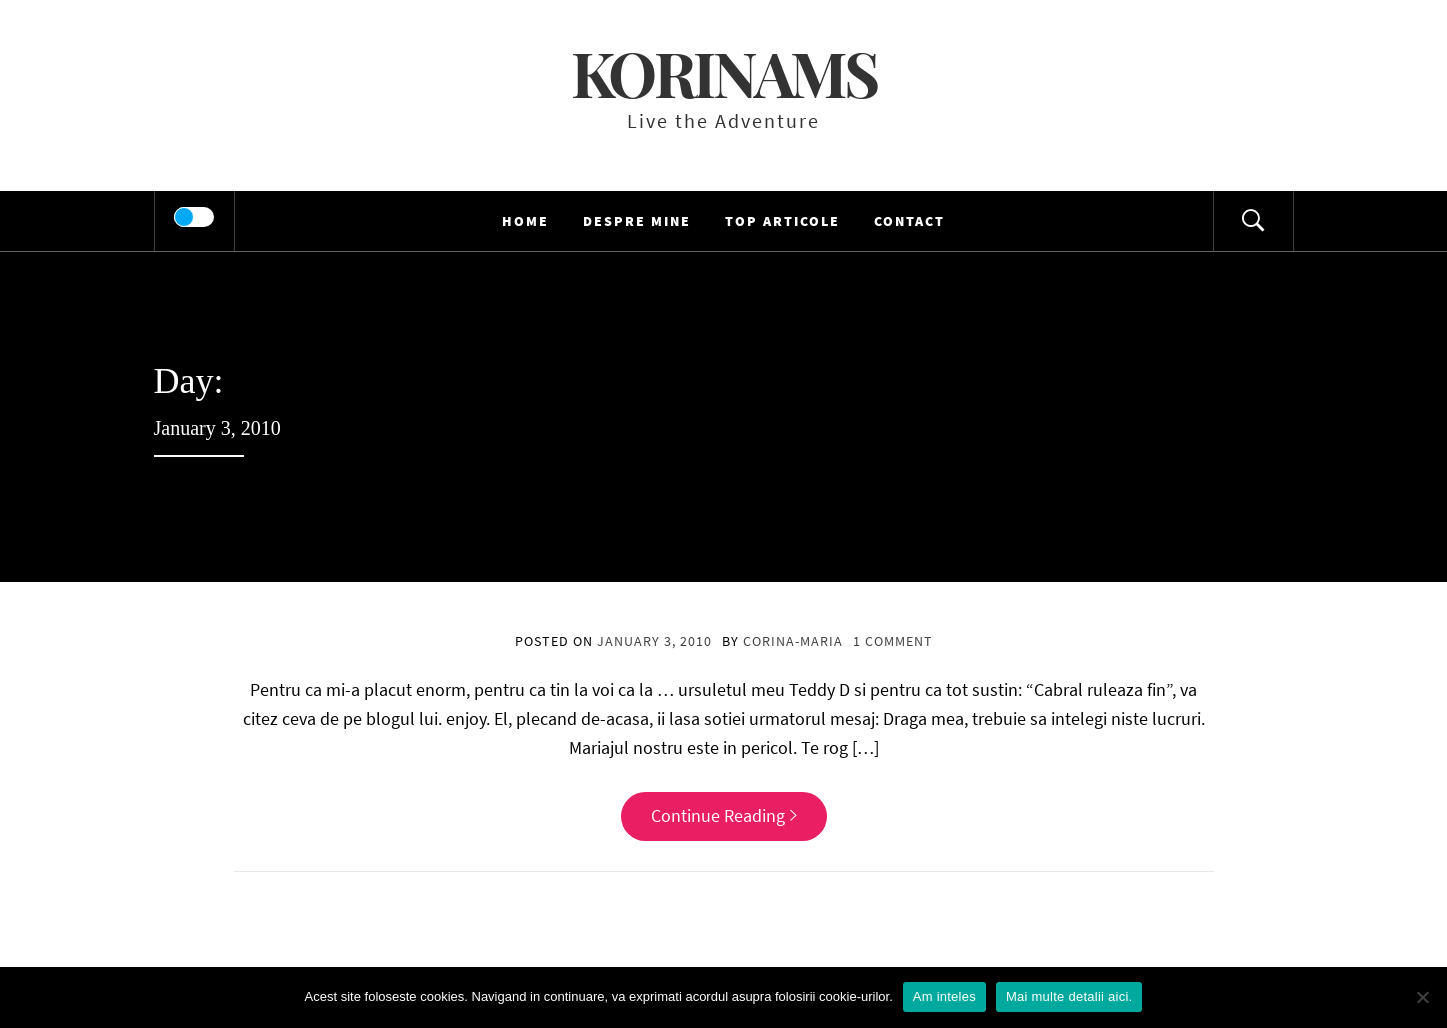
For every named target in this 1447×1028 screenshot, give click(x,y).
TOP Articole (782, 221)
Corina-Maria (793, 641)
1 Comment (893, 641)
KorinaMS (724, 72)
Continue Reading (724, 815)
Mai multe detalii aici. (1069, 996)
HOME (525, 221)
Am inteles (944, 996)
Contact (909, 221)
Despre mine (637, 221)
